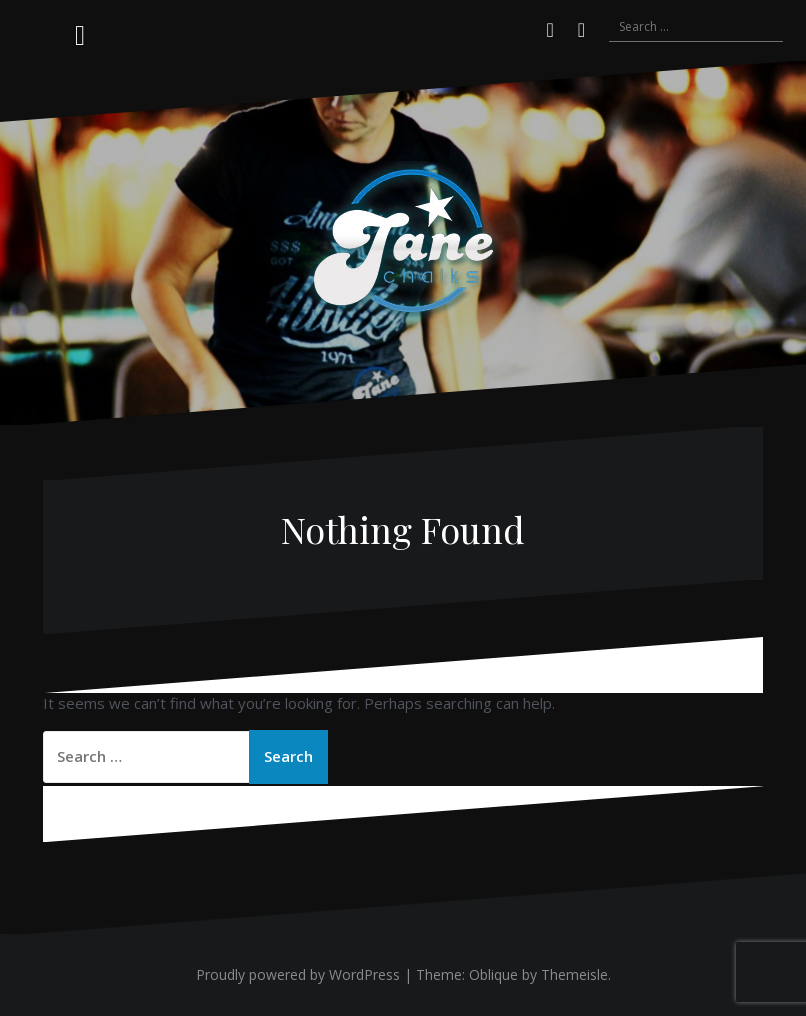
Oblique (493, 974)
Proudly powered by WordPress (298, 974)
